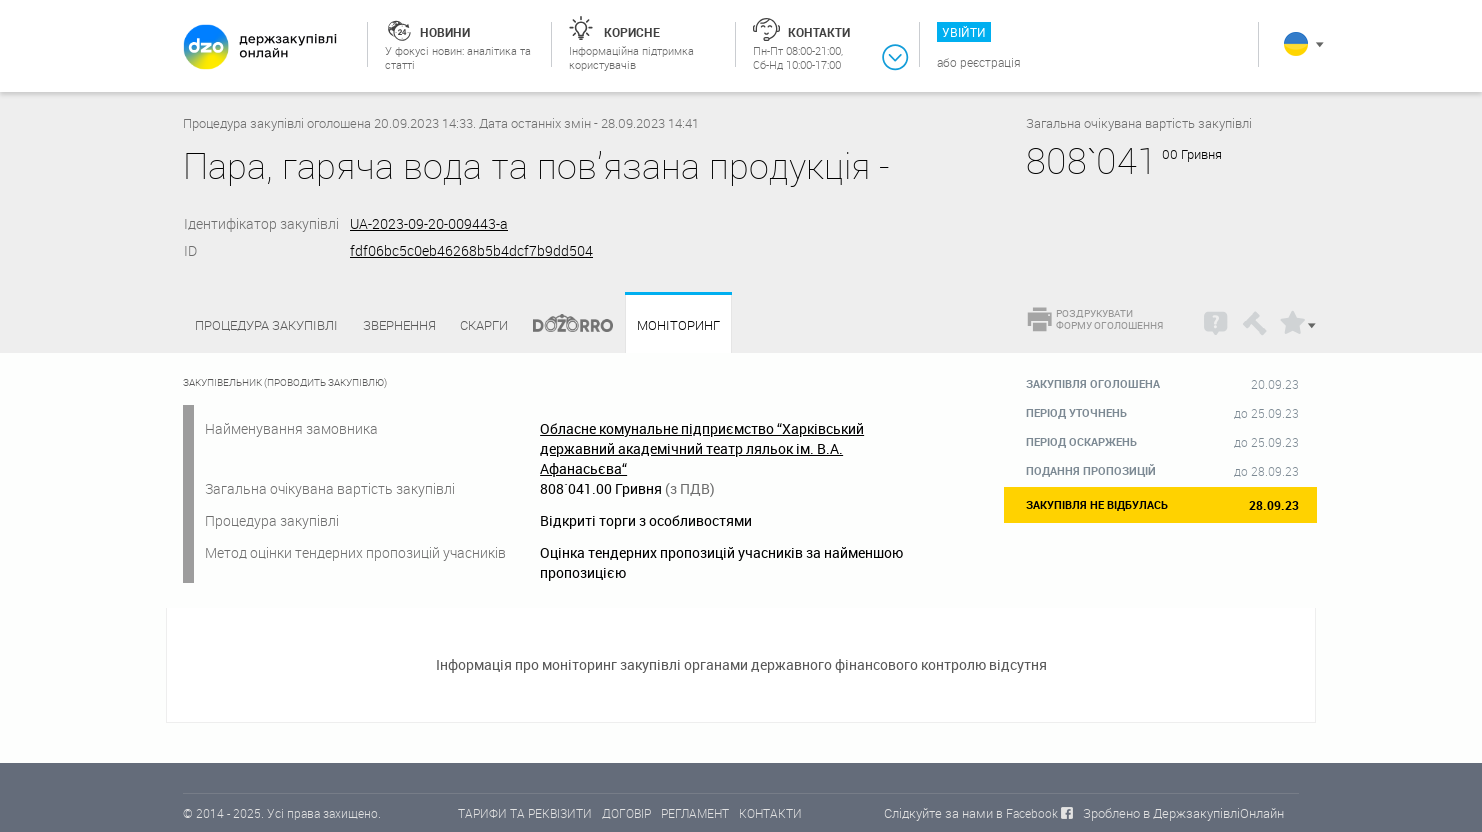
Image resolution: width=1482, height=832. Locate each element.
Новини (445, 32)
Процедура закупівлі (266, 325)
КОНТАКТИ (770, 813)
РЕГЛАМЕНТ (695, 813)
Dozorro (564, 325)
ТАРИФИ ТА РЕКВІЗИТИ (525, 813)
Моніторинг (678, 325)
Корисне (632, 32)
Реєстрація (990, 62)
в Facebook (1027, 813)
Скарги (484, 325)
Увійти (964, 32)
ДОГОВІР (626, 813)
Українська (1296, 44)
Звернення (399, 325)
